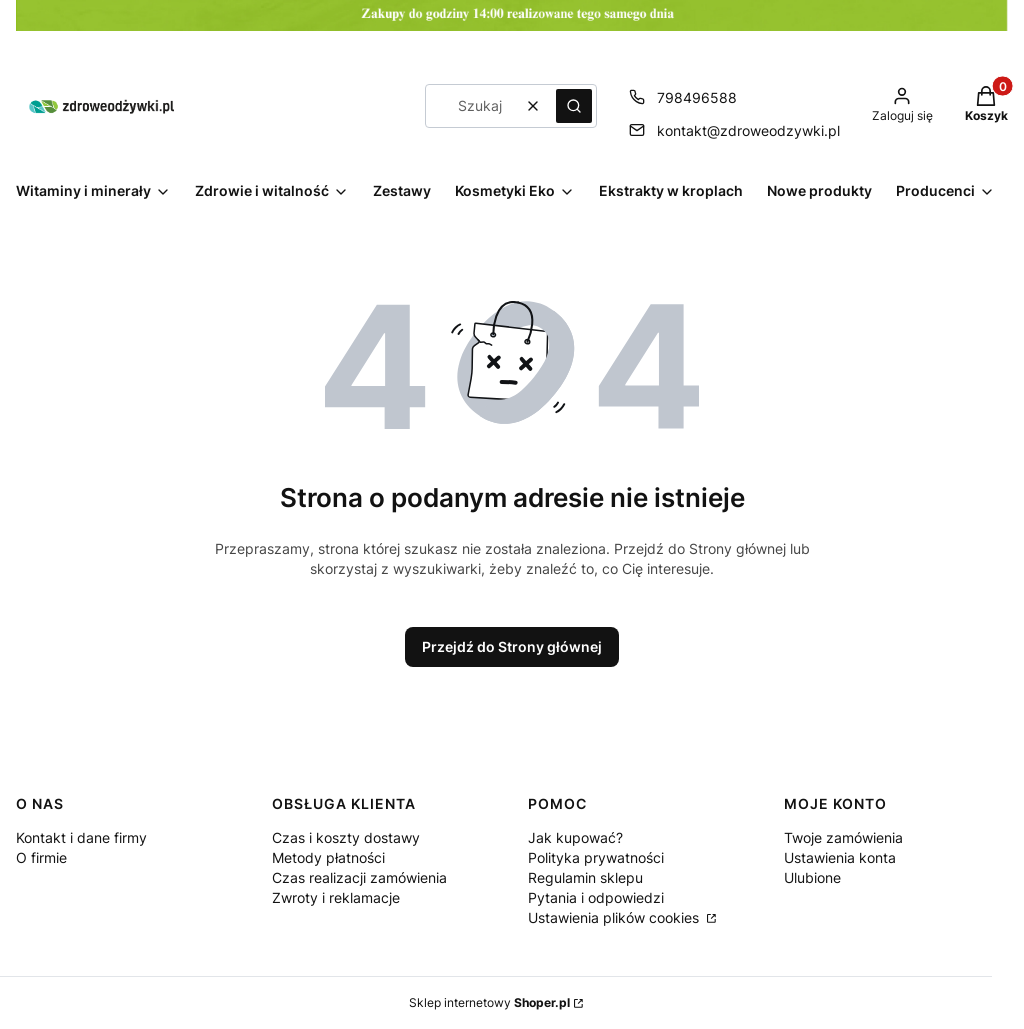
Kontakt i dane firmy (81, 837)
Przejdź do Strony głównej (512, 646)
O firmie (41, 857)
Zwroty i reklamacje (336, 897)
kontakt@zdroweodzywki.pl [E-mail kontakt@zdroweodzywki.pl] (748, 130)
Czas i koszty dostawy (346, 837)
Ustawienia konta (840, 857)
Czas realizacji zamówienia (359, 877)
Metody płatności (328, 857)
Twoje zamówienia (843, 837)
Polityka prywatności (596, 857)
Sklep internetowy (489, 1002)
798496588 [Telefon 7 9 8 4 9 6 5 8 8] (697, 97)
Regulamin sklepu (585, 877)
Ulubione (812, 877)
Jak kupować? (575, 837)
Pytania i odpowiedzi (596, 897)
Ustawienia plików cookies (615, 917)
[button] (574, 106)
